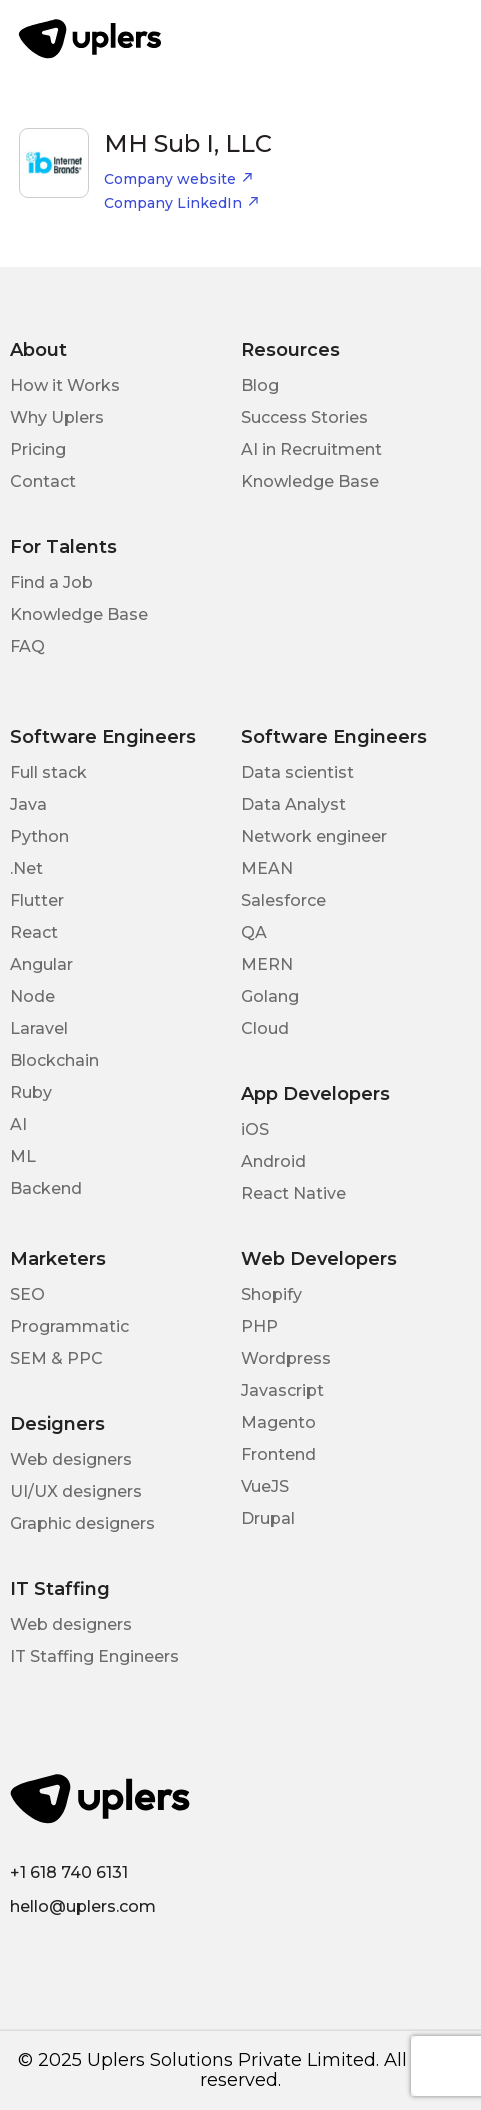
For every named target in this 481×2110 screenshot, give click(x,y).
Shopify (271, 1294)
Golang (270, 996)
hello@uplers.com (83, 1906)
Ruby (31, 1092)
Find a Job (51, 582)
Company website (179, 179)
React (34, 932)
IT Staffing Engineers (94, 1656)
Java (28, 804)
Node (32, 996)
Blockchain (54, 1060)
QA (254, 932)
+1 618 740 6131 (69, 1872)
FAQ (27, 646)
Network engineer (314, 836)
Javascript (282, 1390)
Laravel (39, 1028)
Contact (43, 481)
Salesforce (283, 900)
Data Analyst (293, 804)
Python (39, 836)
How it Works (65, 385)
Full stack (48, 772)
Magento (278, 1422)
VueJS (265, 1486)
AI (18, 1124)
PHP (259, 1326)
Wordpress (286, 1358)
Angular (41, 964)
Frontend (278, 1454)
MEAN (267, 868)
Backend (46, 1188)
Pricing (38, 449)
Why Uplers (57, 417)
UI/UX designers (76, 1491)
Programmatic (69, 1326)
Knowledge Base (310, 481)
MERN (267, 964)
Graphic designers (82, 1523)
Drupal (268, 1518)
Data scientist (297, 772)
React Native (293, 1193)
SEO (27, 1294)
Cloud (265, 1028)
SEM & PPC (56, 1358)
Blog (260, 385)
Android (273, 1161)
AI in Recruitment (311, 449)
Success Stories (304, 417)
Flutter (37, 900)
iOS (255, 1129)
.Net (26, 868)
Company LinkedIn (182, 203)
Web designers (71, 1459)
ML (23, 1156)
